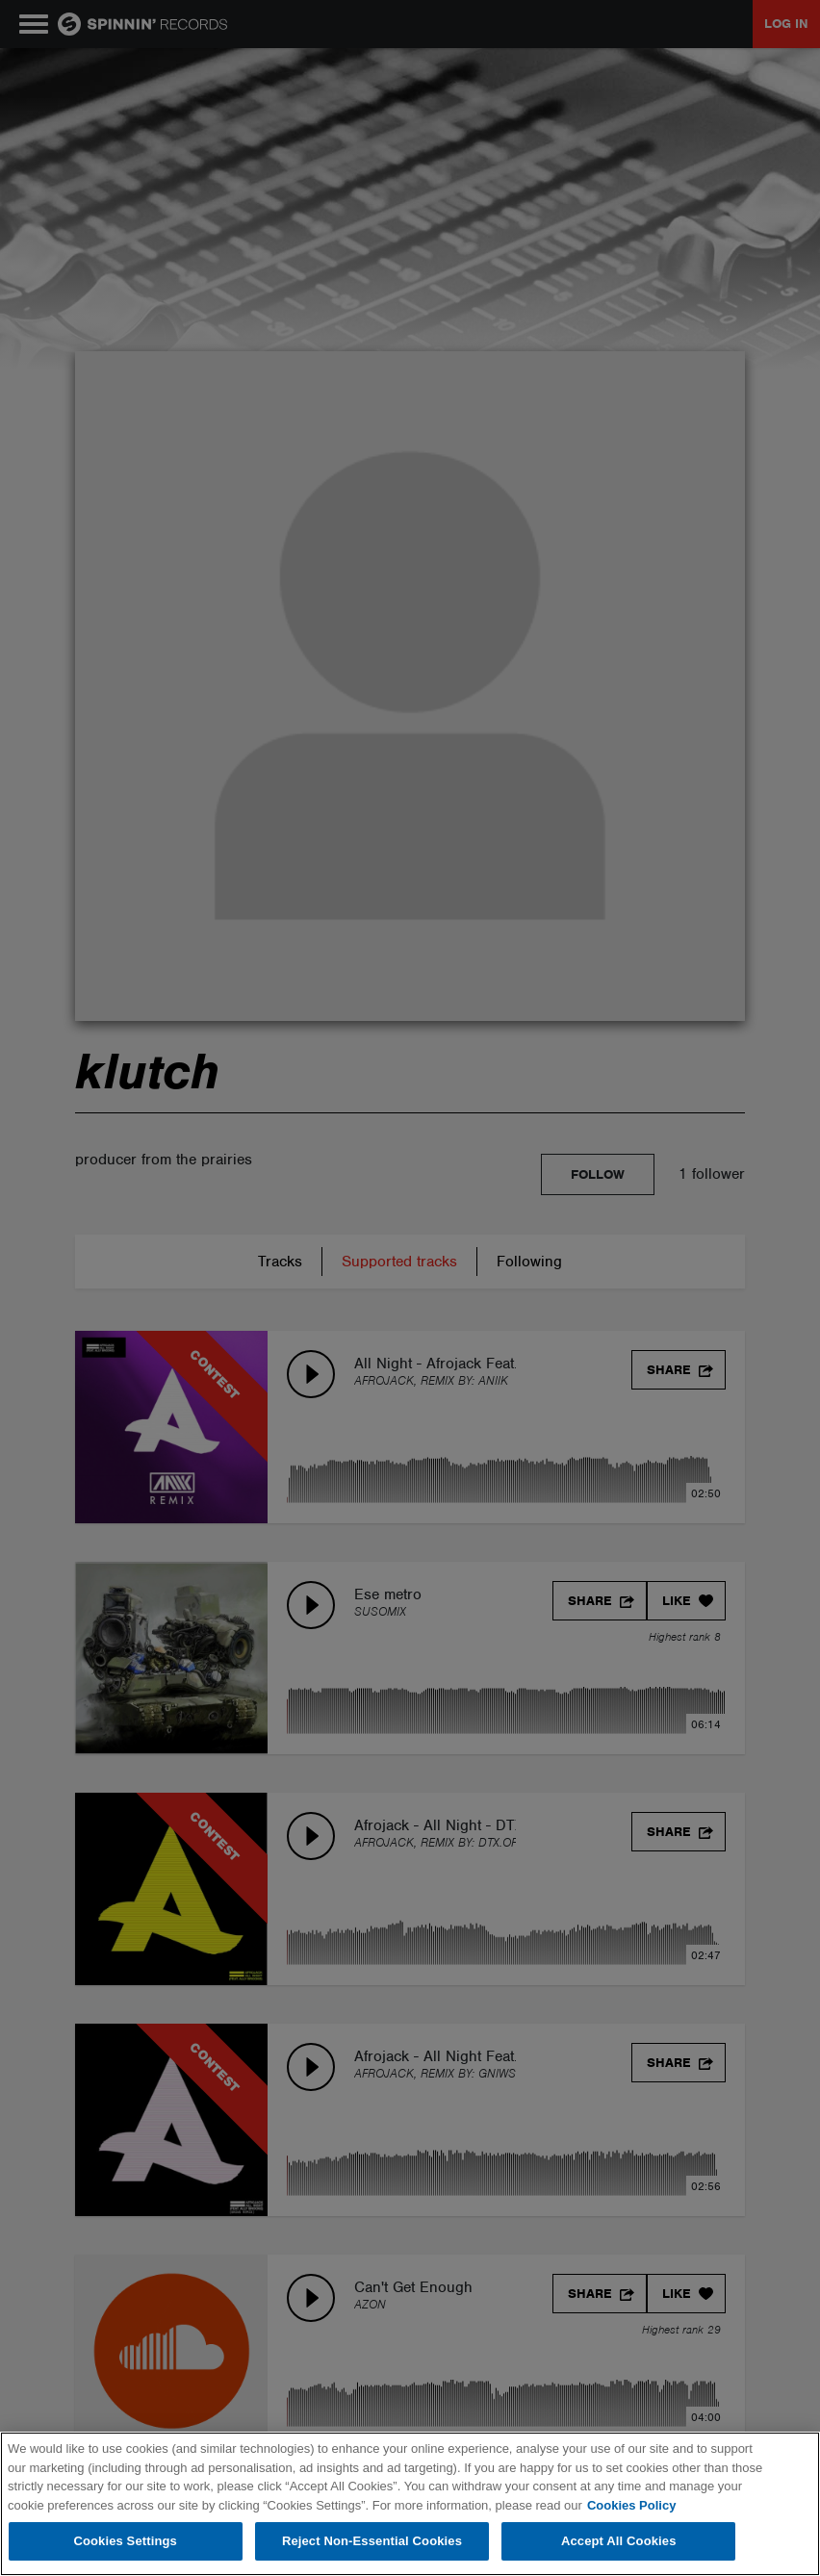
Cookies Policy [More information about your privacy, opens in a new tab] (631, 2505)
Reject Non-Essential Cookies (372, 2541)
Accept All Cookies (619, 2541)
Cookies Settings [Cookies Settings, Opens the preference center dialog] (125, 2541)
